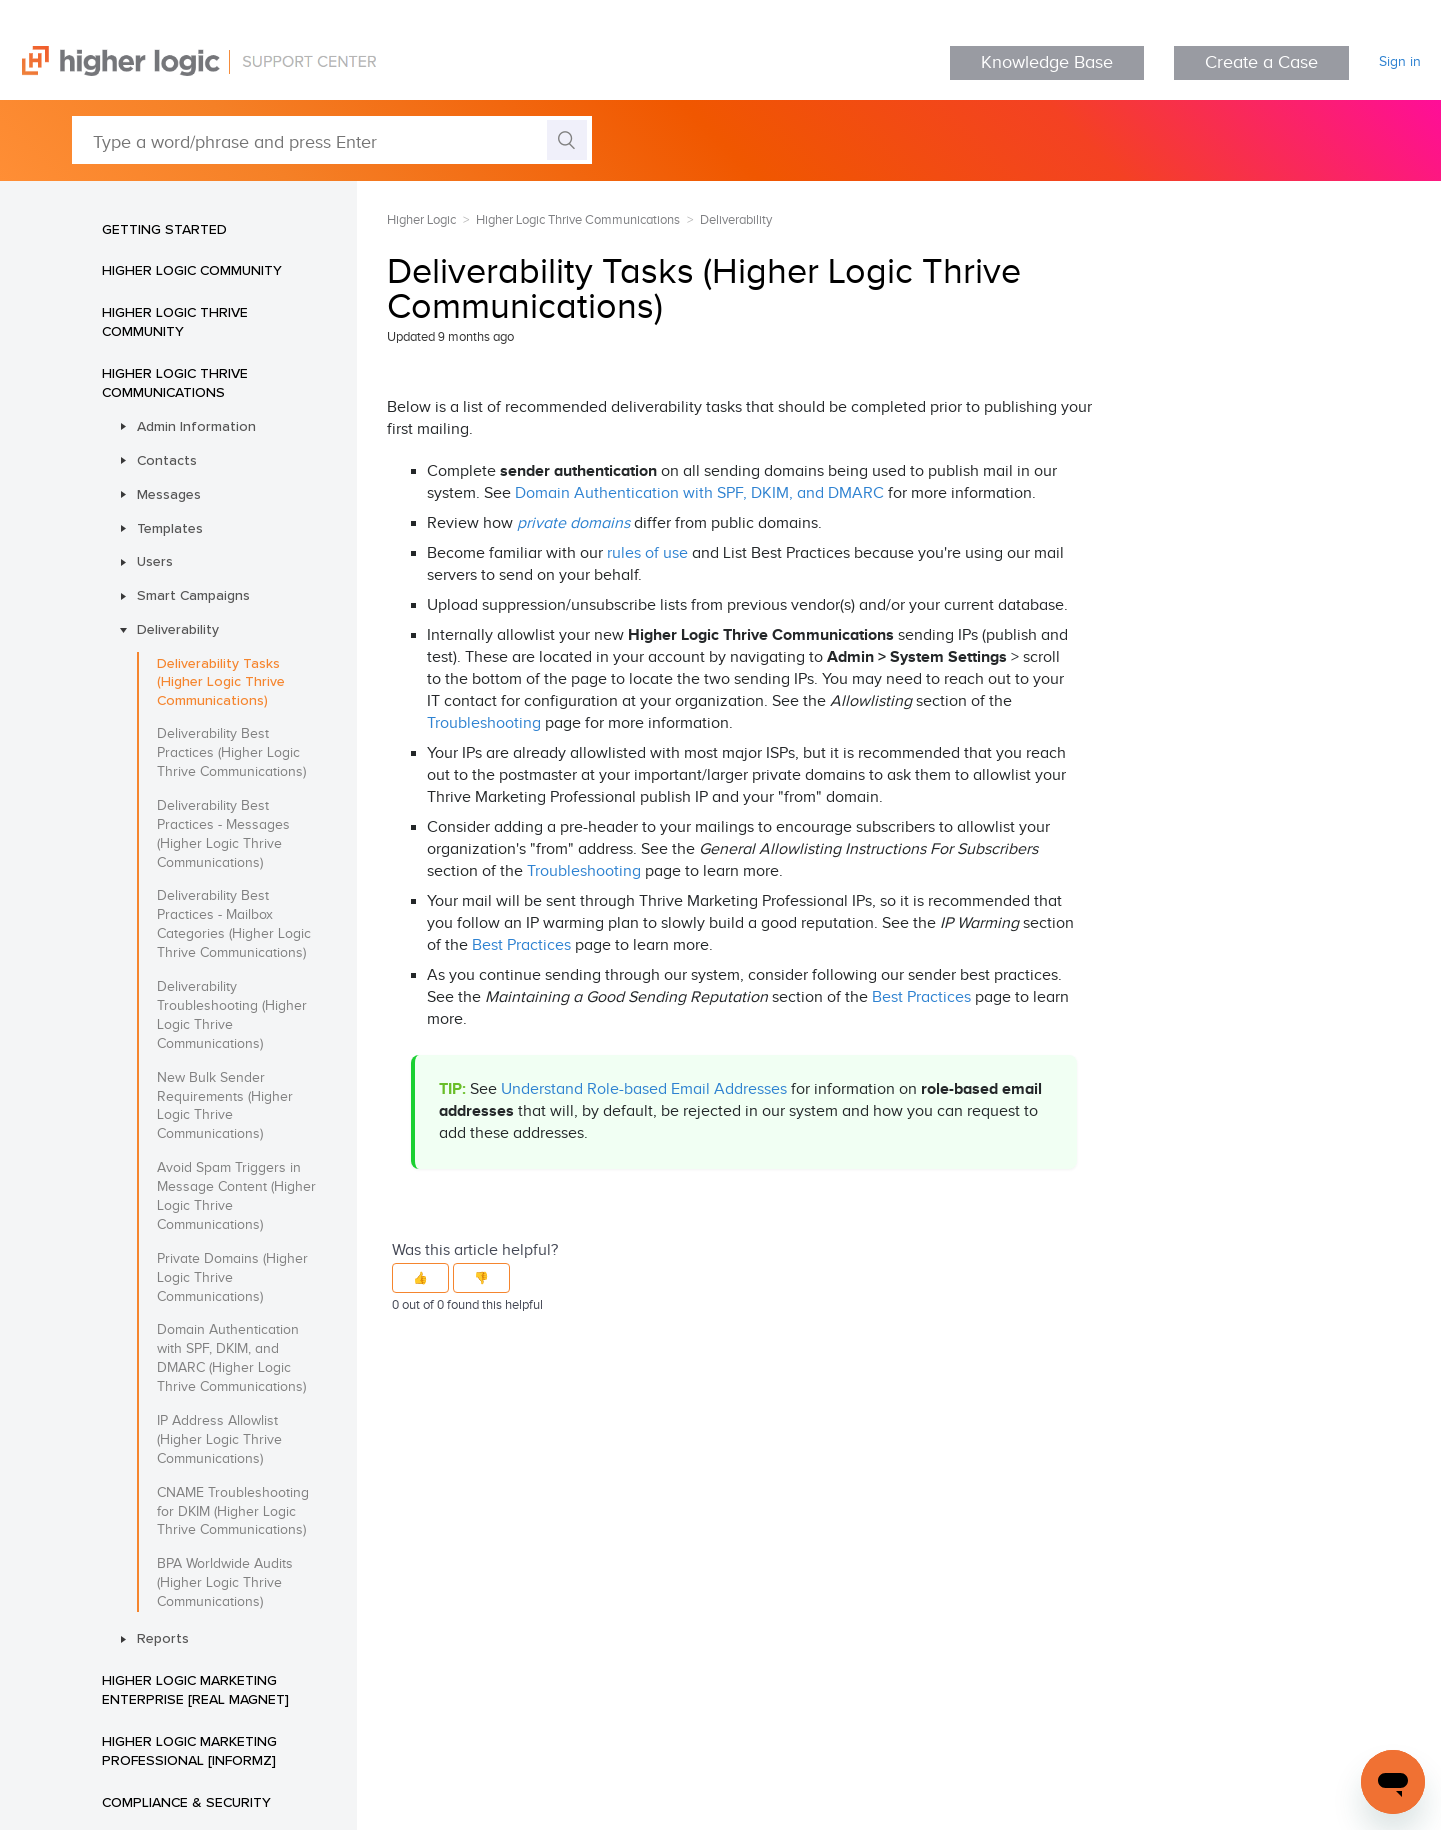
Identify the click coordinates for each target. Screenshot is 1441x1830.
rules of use (647, 553)
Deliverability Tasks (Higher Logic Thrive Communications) (221, 682)
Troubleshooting (484, 723)
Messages (169, 494)
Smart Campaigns (193, 595)
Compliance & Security (186, 1802)
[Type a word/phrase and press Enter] (332, 140)
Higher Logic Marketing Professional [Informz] (189, 1750)
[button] (420, 1278)
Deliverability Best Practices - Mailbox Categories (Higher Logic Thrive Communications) (234, 924)
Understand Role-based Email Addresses (644, 1089)
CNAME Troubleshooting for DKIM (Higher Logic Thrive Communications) (233, 1512)
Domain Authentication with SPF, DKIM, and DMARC (699, 493)
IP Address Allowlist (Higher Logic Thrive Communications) (219, 1440)
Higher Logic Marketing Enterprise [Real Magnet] (195, 1689)
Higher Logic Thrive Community (175, 321)
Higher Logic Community (192, 270)
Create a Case (1261, 62)
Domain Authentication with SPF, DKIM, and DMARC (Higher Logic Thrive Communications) (231, 1358)
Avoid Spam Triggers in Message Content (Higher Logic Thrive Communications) (236, 1196)
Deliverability (178, 629)
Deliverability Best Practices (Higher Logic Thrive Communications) (231, 753)
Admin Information (196, 426)
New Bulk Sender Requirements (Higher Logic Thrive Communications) (225, 1106)
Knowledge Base (1047, 62)
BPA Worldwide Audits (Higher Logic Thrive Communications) (225, 1583)
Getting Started (164, 229)
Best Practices (521, 945)
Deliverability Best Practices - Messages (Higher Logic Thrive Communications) (223, 834)
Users (155, 561)
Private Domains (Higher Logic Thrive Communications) (232, 1278)
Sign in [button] (1400, 62)
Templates (170, 528)
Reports (163, 1638)
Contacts (167, 460)
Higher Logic (421, 220)
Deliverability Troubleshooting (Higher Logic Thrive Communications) (232, 1015)
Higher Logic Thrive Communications (175, 382)
